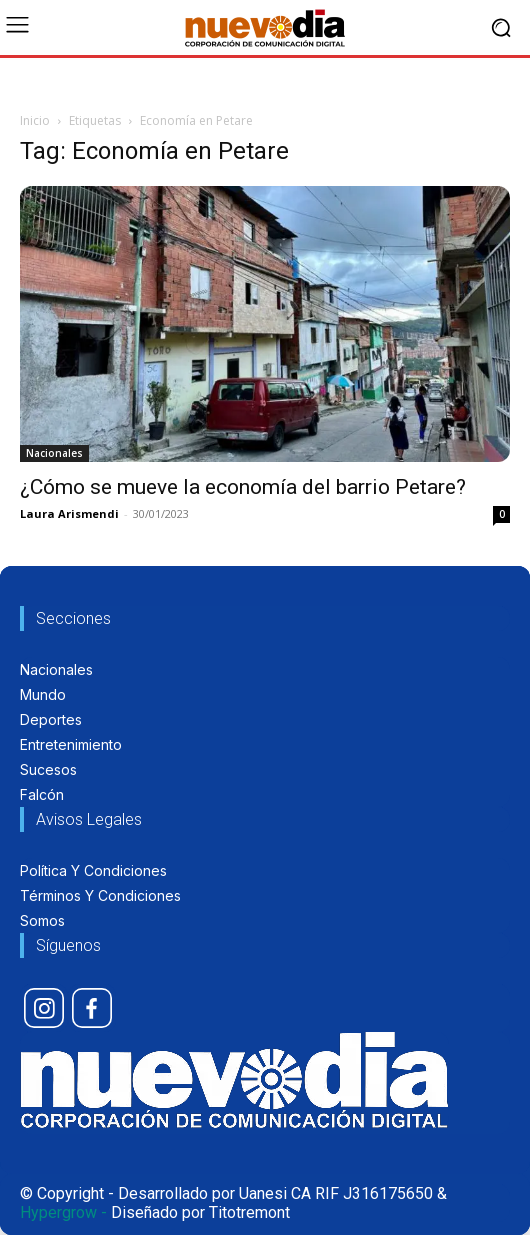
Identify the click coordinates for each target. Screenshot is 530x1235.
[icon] (44, 1008)
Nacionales (54, 453)
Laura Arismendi (69, 513)
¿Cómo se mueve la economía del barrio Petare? (243, 487)
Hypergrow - (63, 1212)
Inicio (35, 120)
